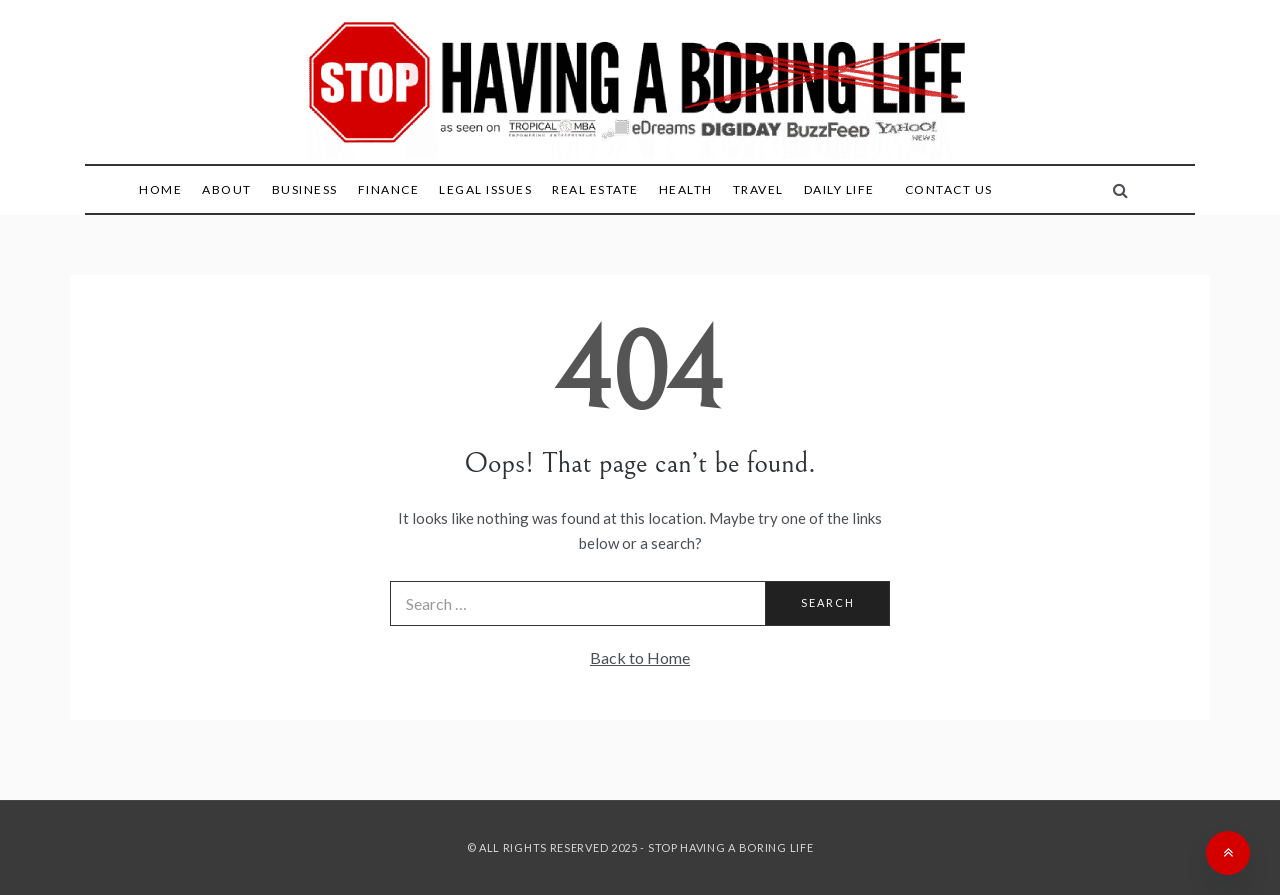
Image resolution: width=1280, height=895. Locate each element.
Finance (389, 189)
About (227, 189)
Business (305, 189)
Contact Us (949, 189)
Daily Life (839, 189)
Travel (758, 189)
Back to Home (640, 657)
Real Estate (595, 189)
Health (686, 189)
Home (160, 189)
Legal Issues (485, 189)
